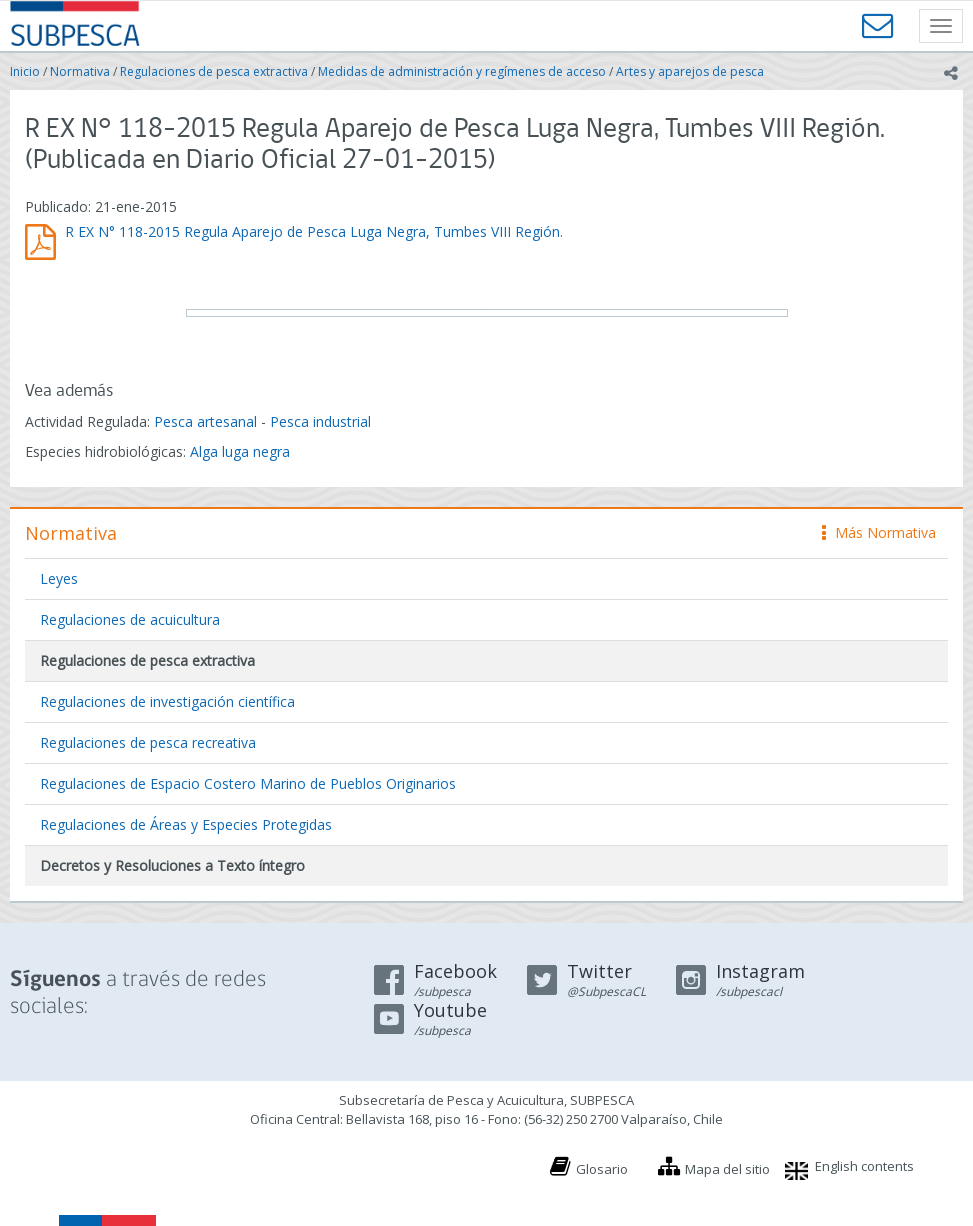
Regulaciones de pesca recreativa (148, 742)
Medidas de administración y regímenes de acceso (462, 71)
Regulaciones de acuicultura (130, 619)
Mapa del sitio (727, 1169)
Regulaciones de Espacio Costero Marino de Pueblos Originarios (248, 783)
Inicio (25, 71)
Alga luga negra (240, 451)
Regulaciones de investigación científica (167, 701)
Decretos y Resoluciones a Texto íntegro (172, 865)
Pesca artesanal (207, 421)
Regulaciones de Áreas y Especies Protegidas (186, 824)
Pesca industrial (320, 421)
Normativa (80, 71)
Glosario (602, 1169)
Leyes (59, 578)
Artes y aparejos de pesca (690, 71)
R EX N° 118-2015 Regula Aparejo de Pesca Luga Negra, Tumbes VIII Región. (314, 231)
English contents (864, 1166)
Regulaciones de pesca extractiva (214, 71)
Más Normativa (879, 532)
